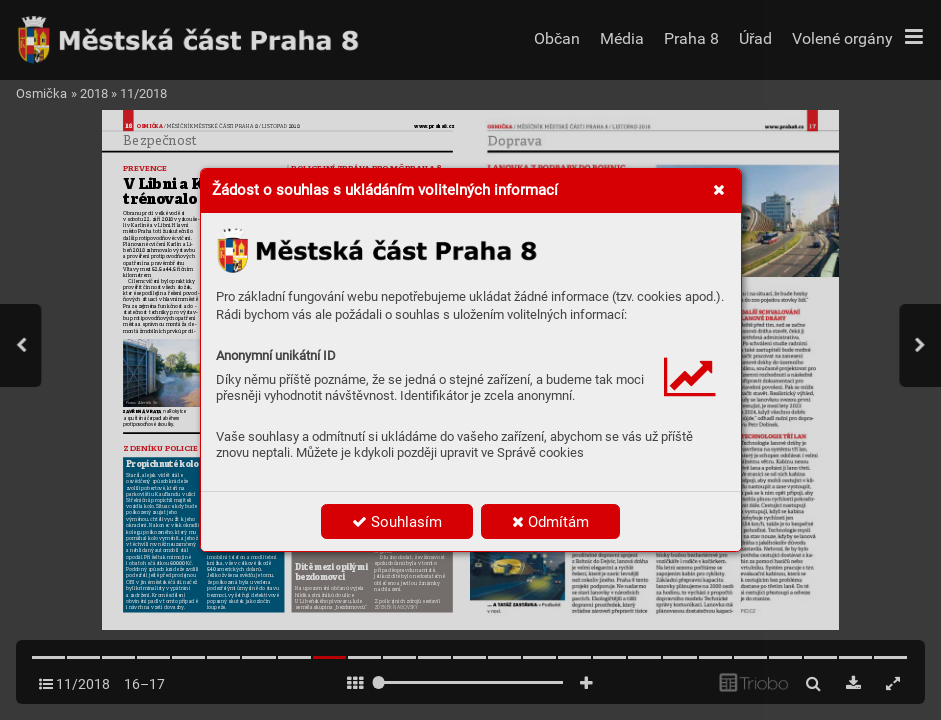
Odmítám (550, 522)
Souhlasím (397, 522)
